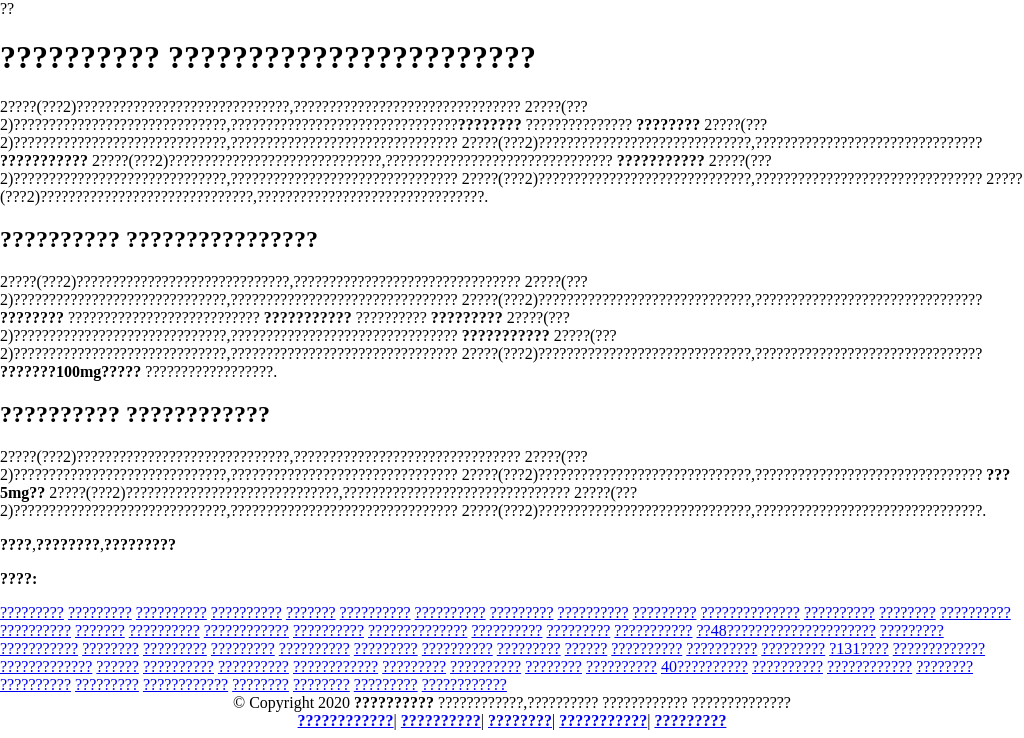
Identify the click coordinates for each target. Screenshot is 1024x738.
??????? (311, 612)
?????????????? (749, 612)
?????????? (171, 612)
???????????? (246, 630)
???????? (907, 612)
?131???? (859, 648)
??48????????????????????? (785, 630)
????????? (32, 612)
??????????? (653, 630)
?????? (586, 648)
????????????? (939, 648)
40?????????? (704, 666)
